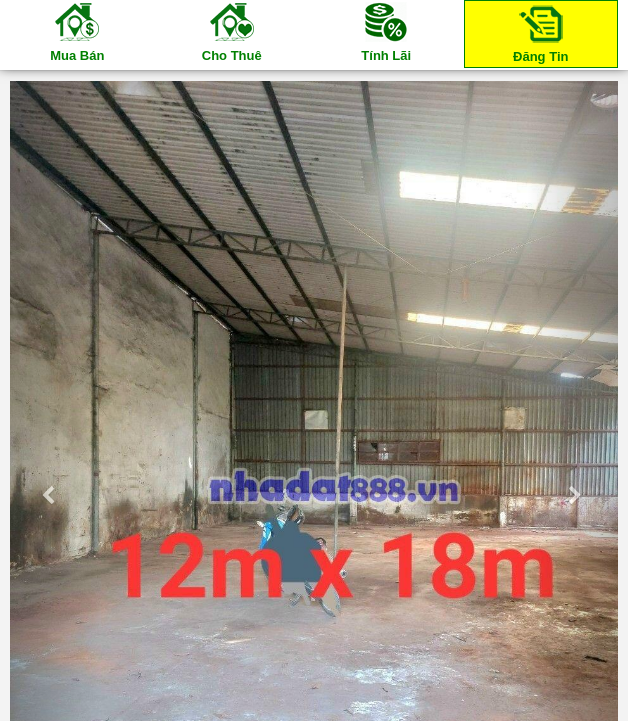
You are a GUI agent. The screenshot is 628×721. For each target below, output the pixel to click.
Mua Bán (77, 31)
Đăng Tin (541, 32)
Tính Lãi (386, 31)
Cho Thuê (232, 31)
